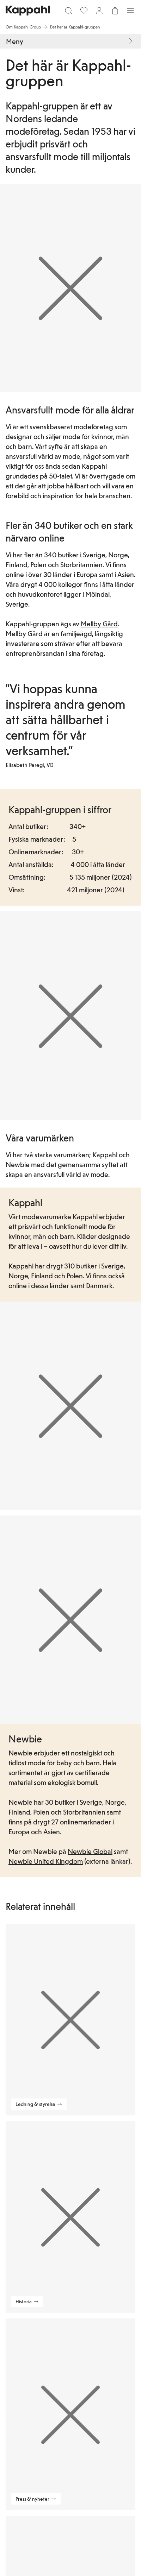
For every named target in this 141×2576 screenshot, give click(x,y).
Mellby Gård (99, 623)
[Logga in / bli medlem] (99, 10)
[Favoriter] (84, 10)
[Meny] (130, 10)
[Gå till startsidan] (28, 10)
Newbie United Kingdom (45, 1861)
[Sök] (68, 10)
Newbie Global (90, 1851)
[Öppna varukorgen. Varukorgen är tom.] (115, 10)
